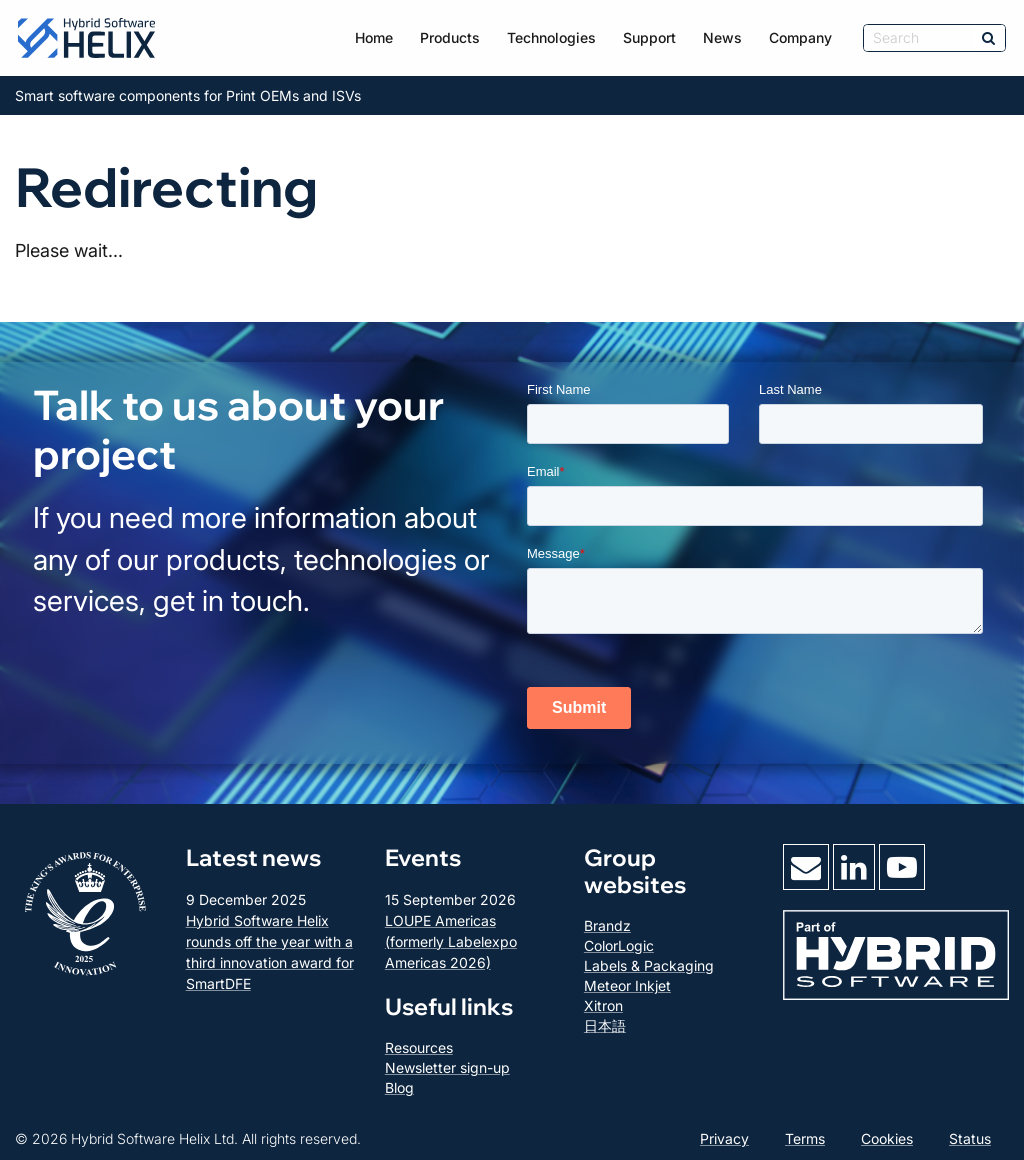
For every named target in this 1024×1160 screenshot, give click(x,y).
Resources (419, 1047)
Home (374, 37)
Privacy (724, 1138)
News (722, 37)
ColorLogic (619, 945)
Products (450, 37)
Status (970, 1138)
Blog (399, 1087)
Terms (805, 1138)
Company (800, 37)
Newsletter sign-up (447, 1067)
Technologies (551, 37)
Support (649, 37)
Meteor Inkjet (627, 985)
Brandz (607, 925)
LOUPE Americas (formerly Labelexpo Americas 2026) (451, 941)
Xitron (603, 1005)
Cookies (887, 1138)
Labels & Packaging (649, 965)
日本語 (605, 1025)
